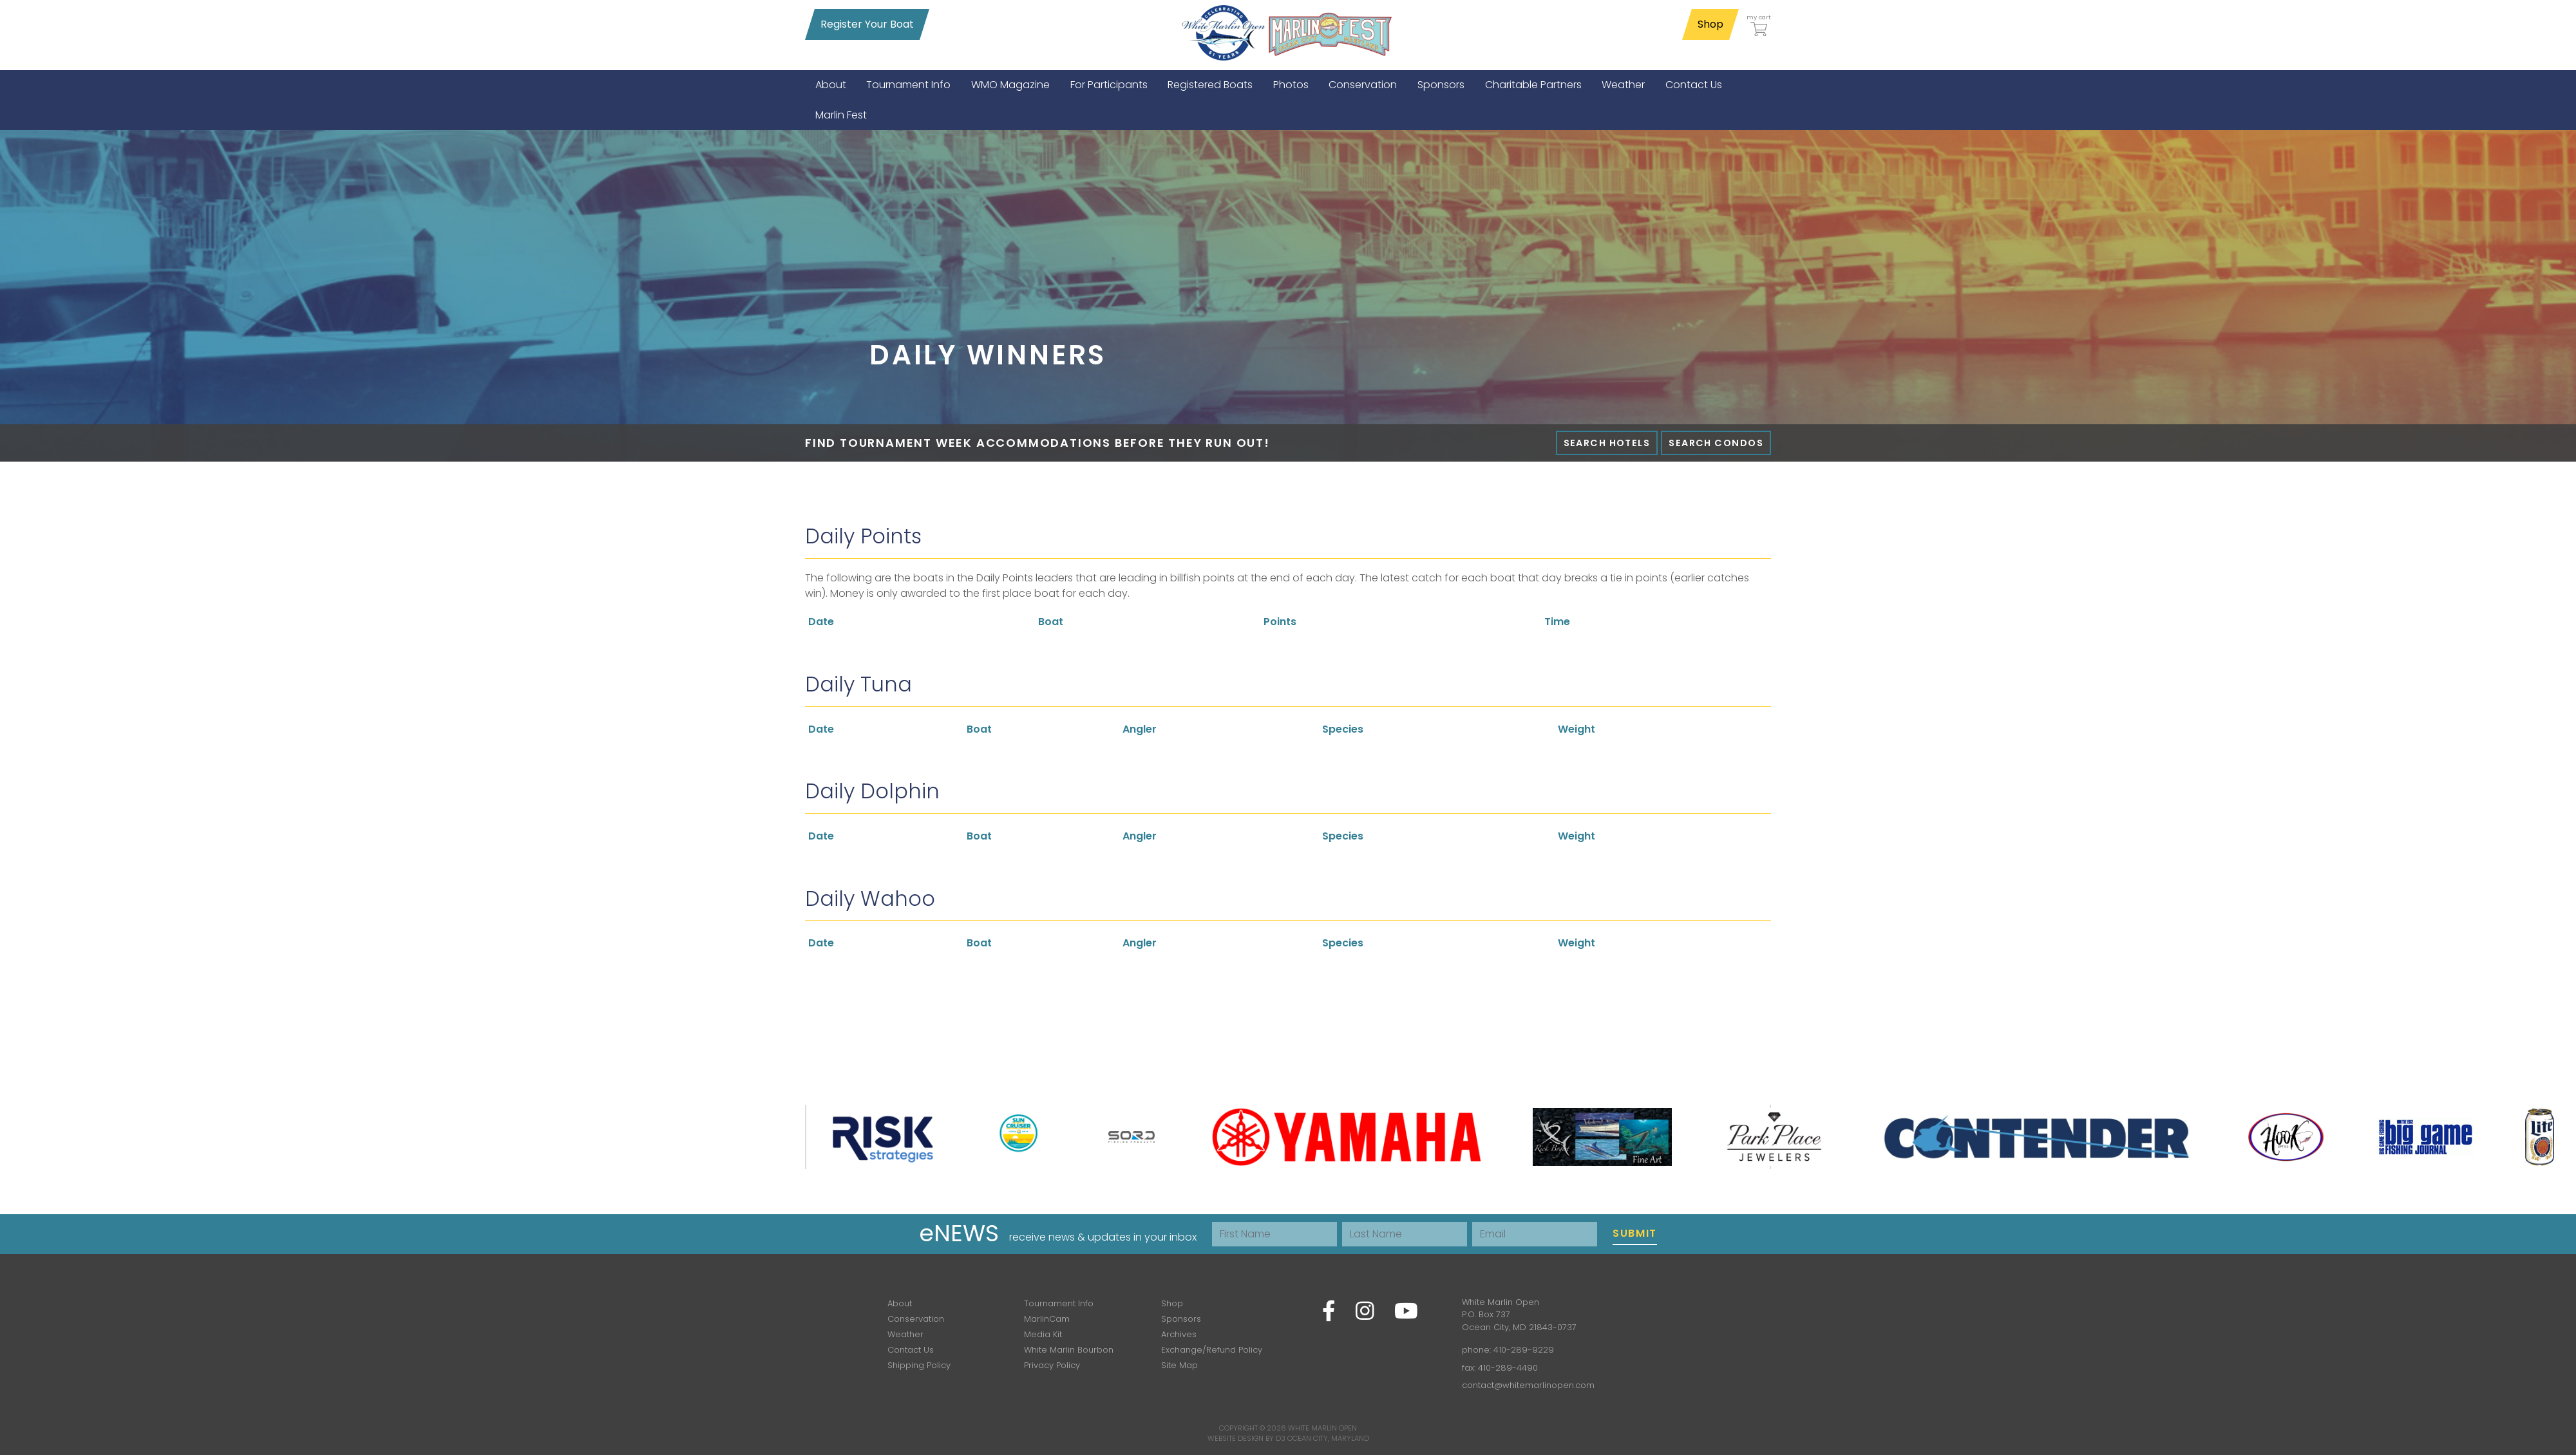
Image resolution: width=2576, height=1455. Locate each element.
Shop (1710, 24)
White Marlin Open (1322, 1428)
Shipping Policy (919, 1365)
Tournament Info (1059, 1303)
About (899, 1303)
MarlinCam (1047, 1319)
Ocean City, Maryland (1328, 1438)
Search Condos (1716, 442)
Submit (1635, 1233)
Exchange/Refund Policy (1211, 1350)
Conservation (915, 1319)
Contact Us (910, 1350)
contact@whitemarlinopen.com (1528, 1385)
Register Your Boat (867, 24)
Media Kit (1043, 1334)
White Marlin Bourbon (1068, 1350)
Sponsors (1181, 1319)
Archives (1179, 1334)
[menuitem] (831, 84)
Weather (905, 1334)
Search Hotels (1607, 442)
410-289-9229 (1523, 1350)
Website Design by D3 (1246, 1438)
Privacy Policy (1052, 1365)
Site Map (1179, 1365)
